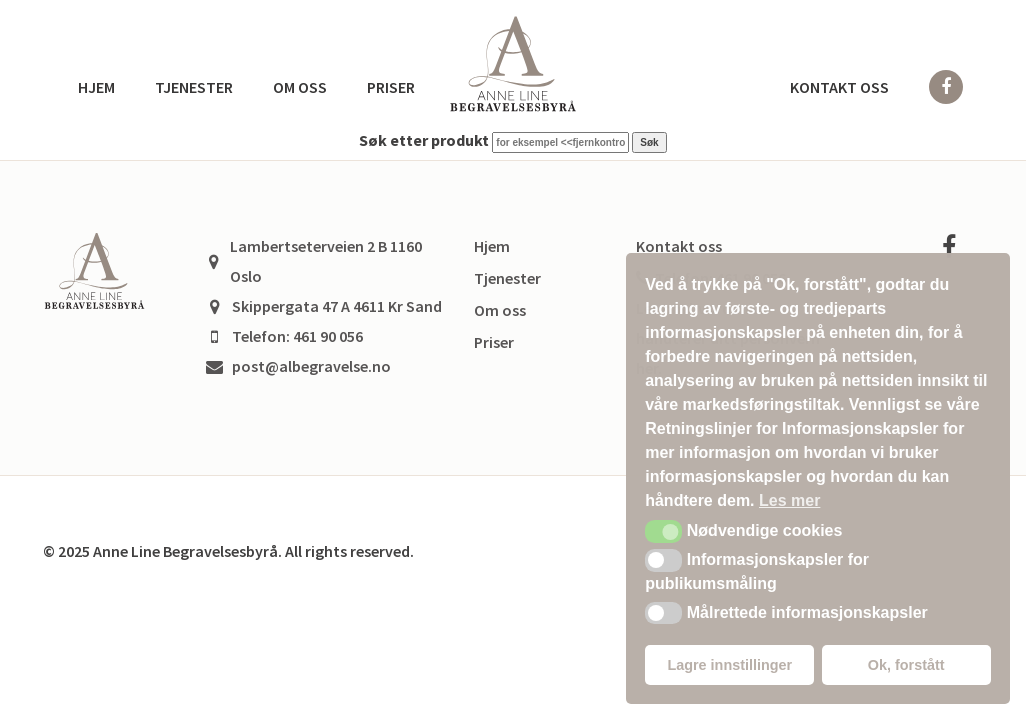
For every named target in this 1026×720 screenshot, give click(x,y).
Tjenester (194, 87)
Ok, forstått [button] (906, 665)
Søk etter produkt (424, 140)
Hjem (96, 87)
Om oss (300, 87)
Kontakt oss (839, 87)
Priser (391, 87)
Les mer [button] (789, 500)
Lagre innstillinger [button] (729, 665)
